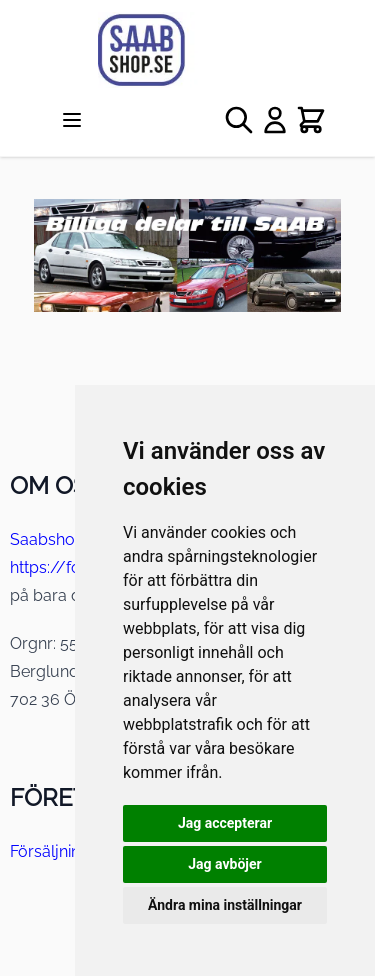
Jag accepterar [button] (225, 823)
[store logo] (187, 50)
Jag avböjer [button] (224, 864)
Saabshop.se (57, 539)
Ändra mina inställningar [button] (225, 905)
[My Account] (275, 120)
